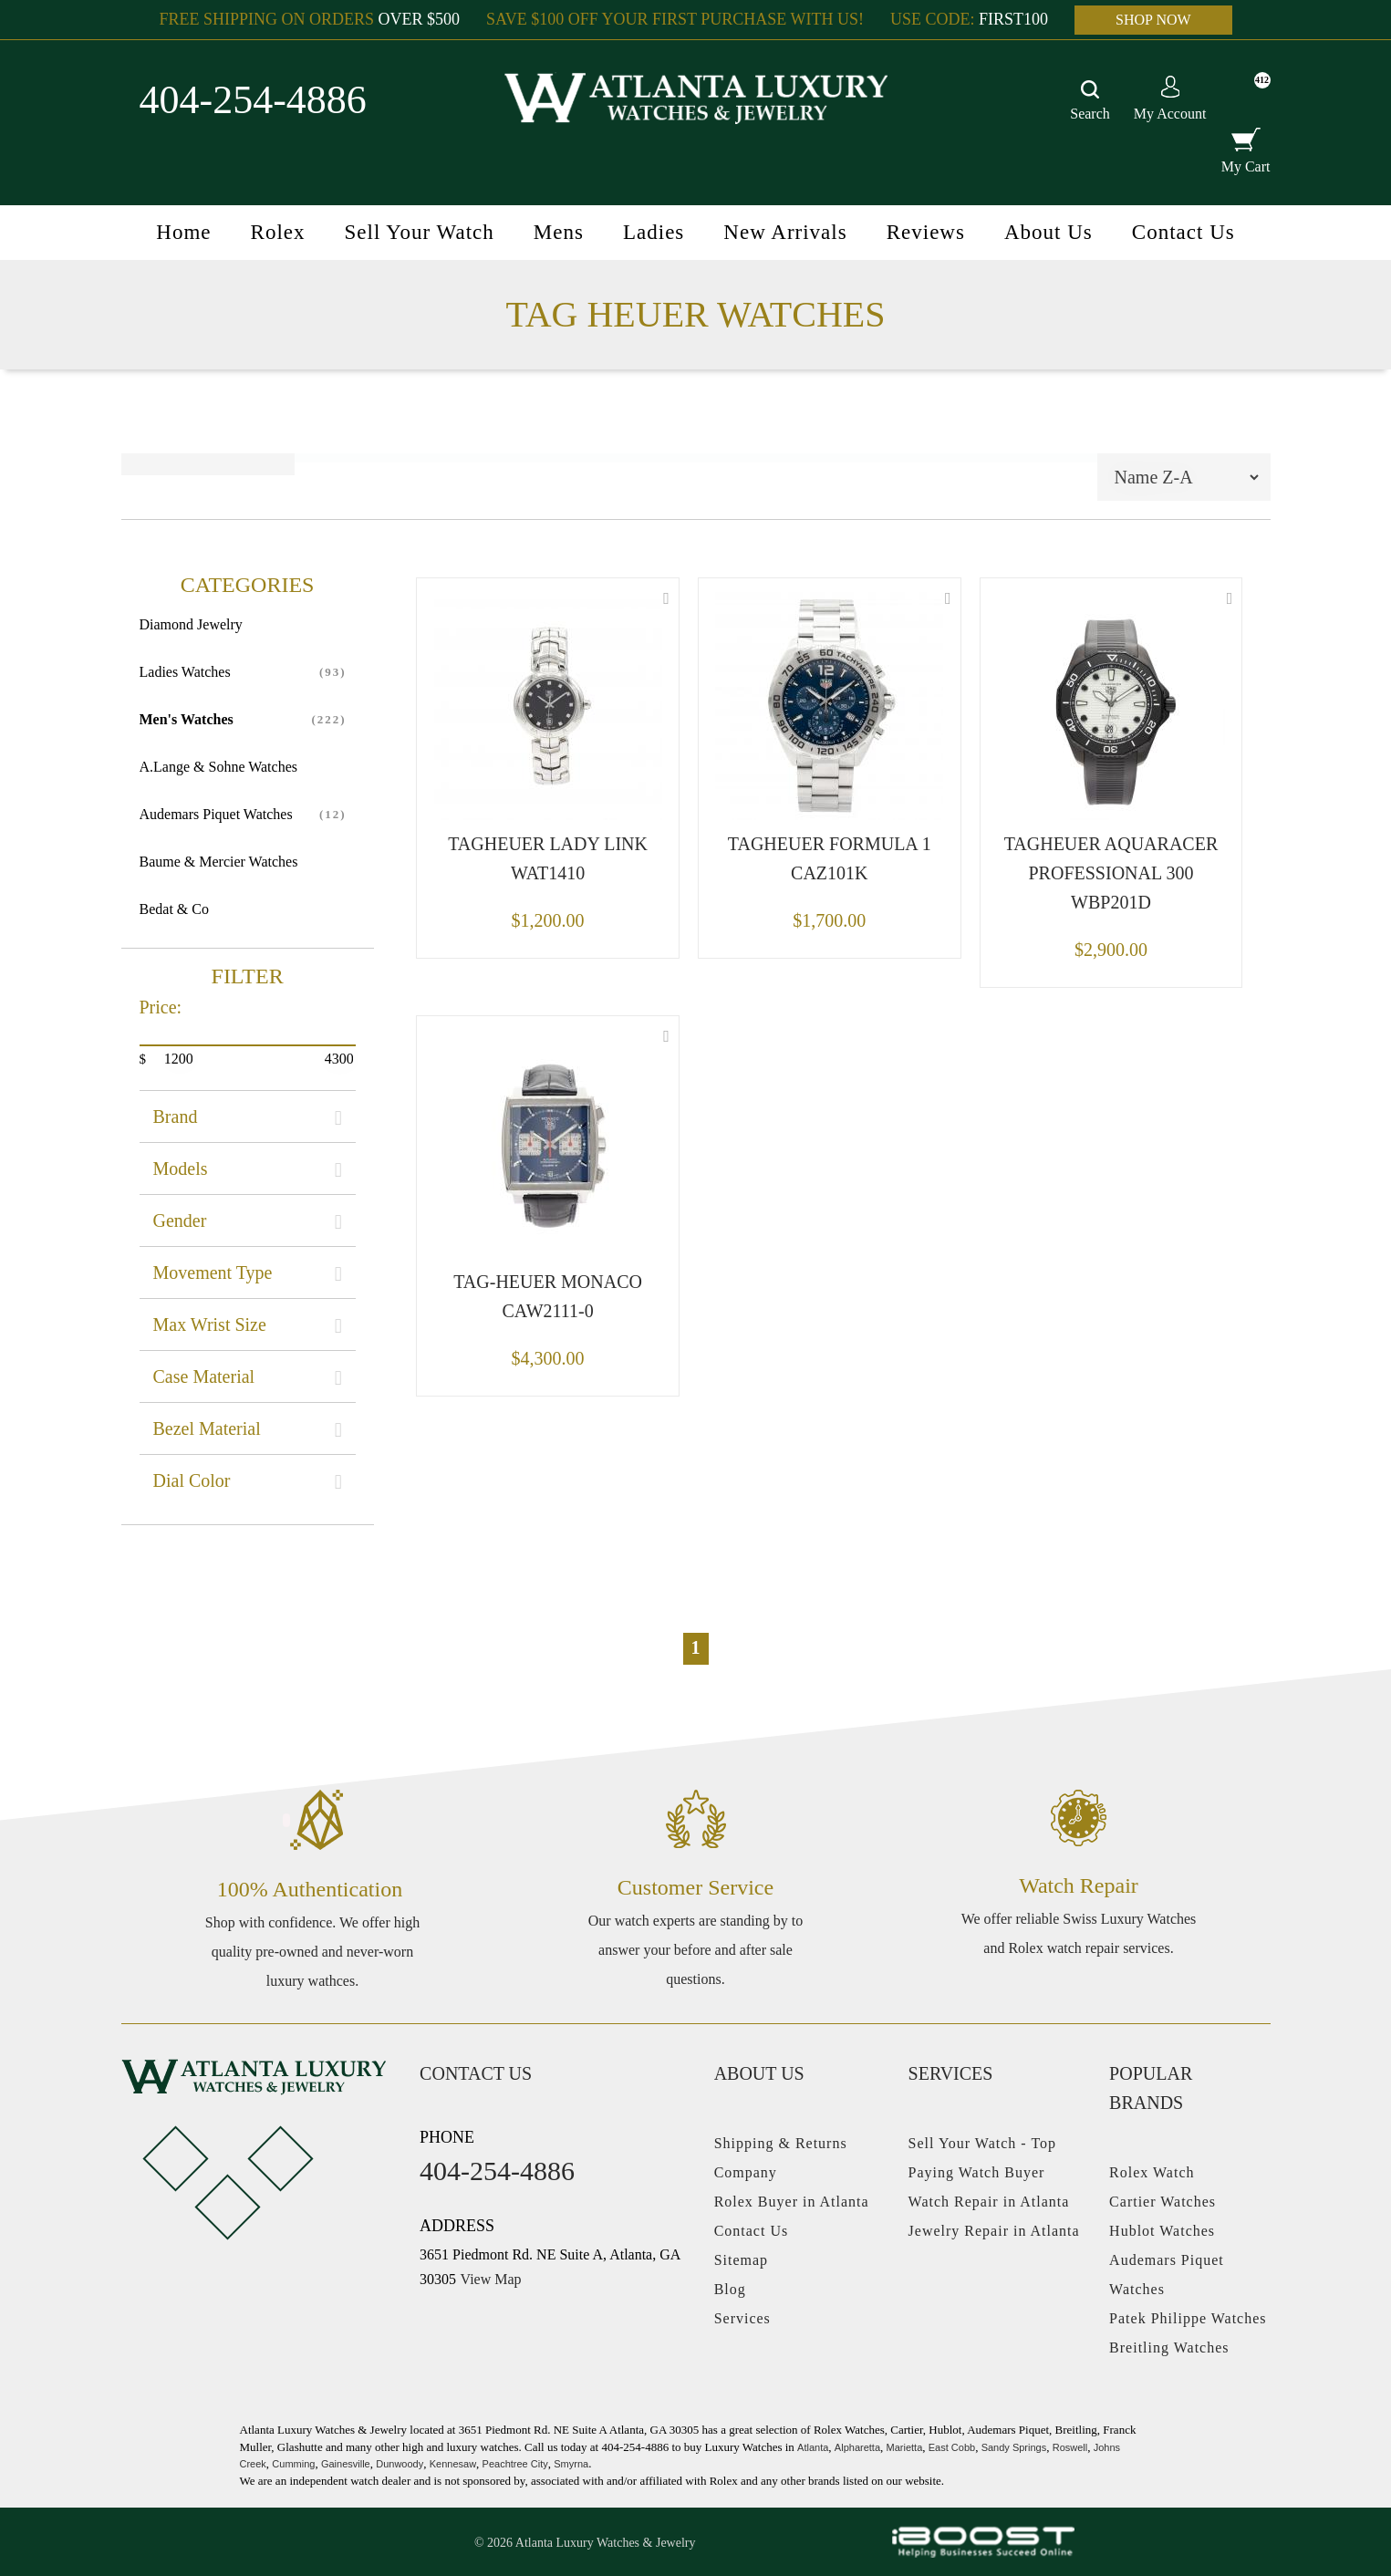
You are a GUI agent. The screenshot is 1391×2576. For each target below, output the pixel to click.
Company (745, 2172)
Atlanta (812, 2447)
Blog (730, 2289)
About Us (1048, 232)
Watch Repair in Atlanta (989, 2201)
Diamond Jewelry (191, 624)
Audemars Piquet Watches (216, 814)
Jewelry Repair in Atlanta (994, 2230)
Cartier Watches (1162, 2201)
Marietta (905, 2447)
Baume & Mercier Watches (219, 861)
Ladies (653, 232)
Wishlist (666, 598)
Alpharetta (857, 2447)
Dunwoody (399, 2463)
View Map (491, 2279)
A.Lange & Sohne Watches (218, 766)
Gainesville (345, 2463)
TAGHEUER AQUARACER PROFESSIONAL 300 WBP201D (1111, 873)
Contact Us (1183, 232)
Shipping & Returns (780, 2143)
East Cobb (952, 2447)
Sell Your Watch (419, 232)
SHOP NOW (1153, 19)
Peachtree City (515, 2463)
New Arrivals (784, 232)
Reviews (926, 232)
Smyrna (571, 2463)
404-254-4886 (253, 100)
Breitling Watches (1169, 2347)
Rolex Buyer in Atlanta (791, 2201)
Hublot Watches (1162, 2230)
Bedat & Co (174, 909)
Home (183, 232)
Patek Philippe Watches (1187, 2318)
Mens (559, 232)
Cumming (293, 2463)
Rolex (278, 232)
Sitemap (741, 2260)
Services (742, 2318)
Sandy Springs (1014, 2447)
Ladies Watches (185, 672)
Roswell (1070, 2447)
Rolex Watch (1151, 2172)
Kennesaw (453, 2463)
